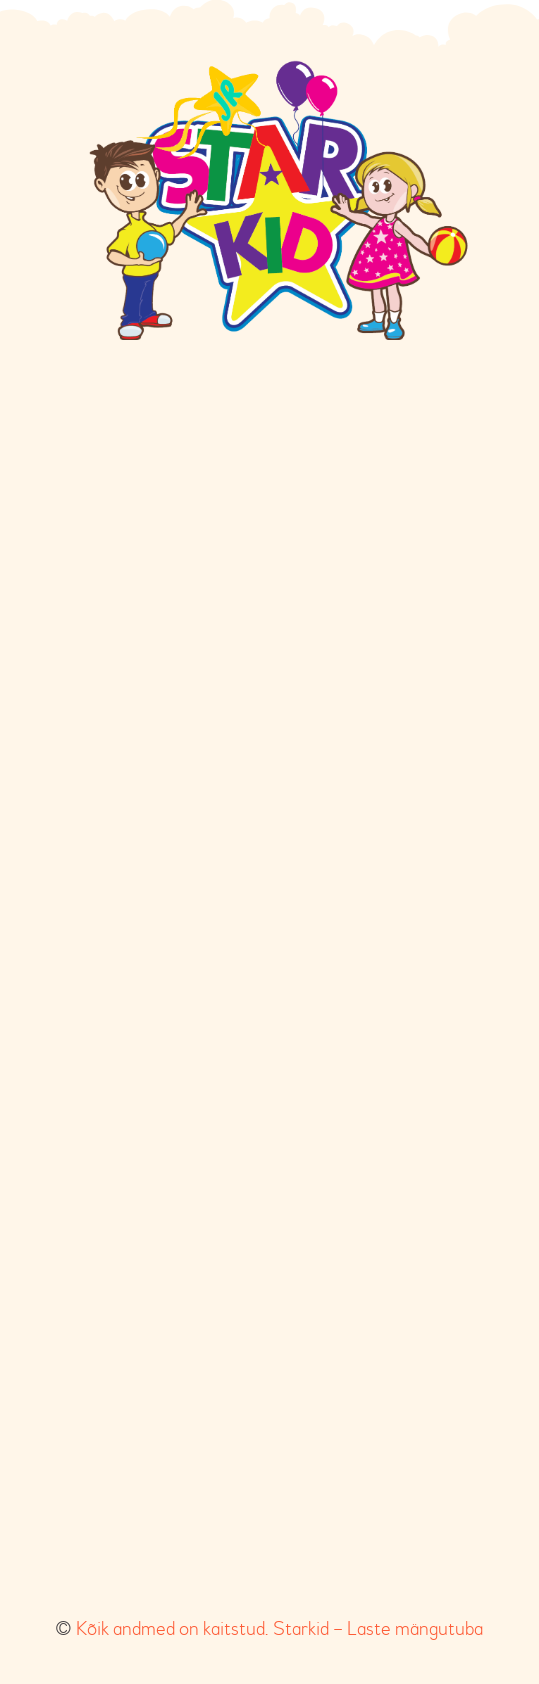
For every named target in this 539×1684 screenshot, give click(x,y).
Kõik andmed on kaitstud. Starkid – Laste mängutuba (279, 1628)
